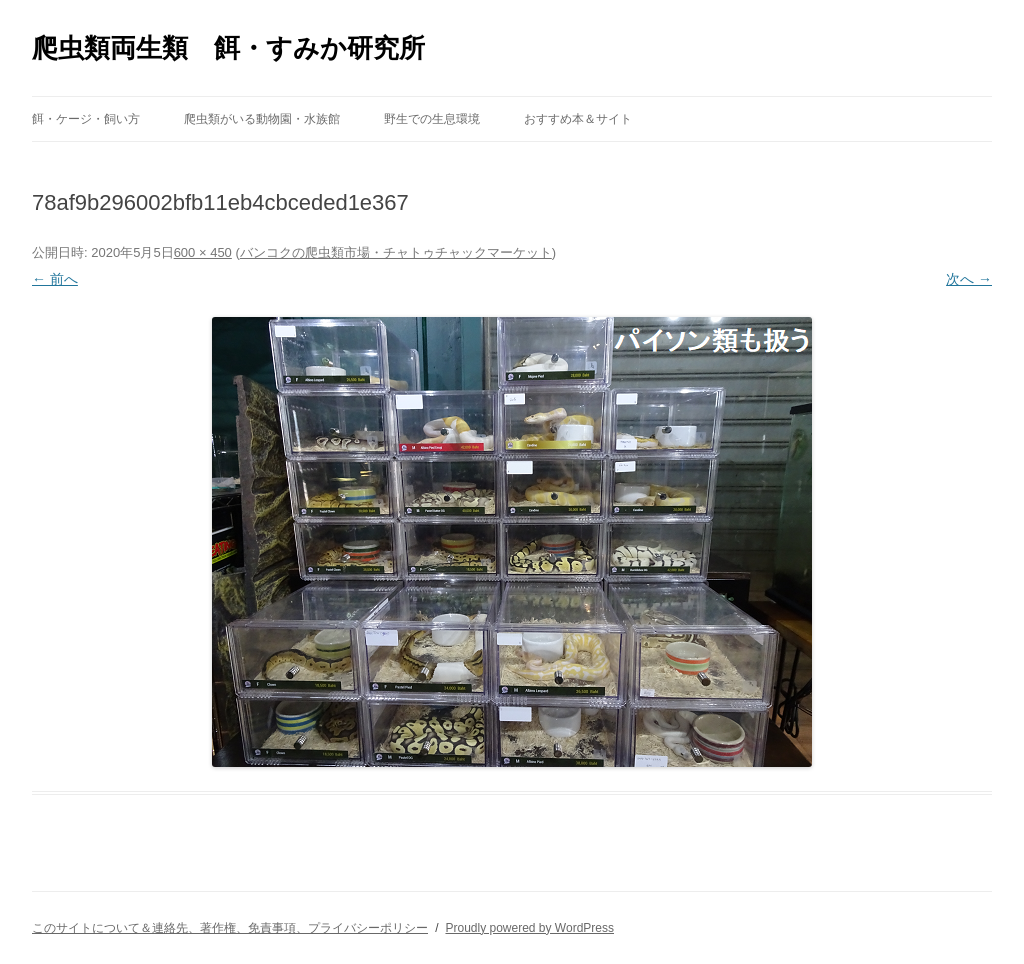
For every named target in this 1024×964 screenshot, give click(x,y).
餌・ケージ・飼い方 (86, 119)
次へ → (969, 279)
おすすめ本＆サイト (578, 119)
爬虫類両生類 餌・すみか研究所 (228, 48)
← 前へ (55, 279)
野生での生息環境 (432, 119)
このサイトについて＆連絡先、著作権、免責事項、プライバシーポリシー (230, 928)
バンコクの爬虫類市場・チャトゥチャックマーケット (396, 252)
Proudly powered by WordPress (529, 928)
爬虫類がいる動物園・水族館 (262, 119)
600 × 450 (203, 252)
